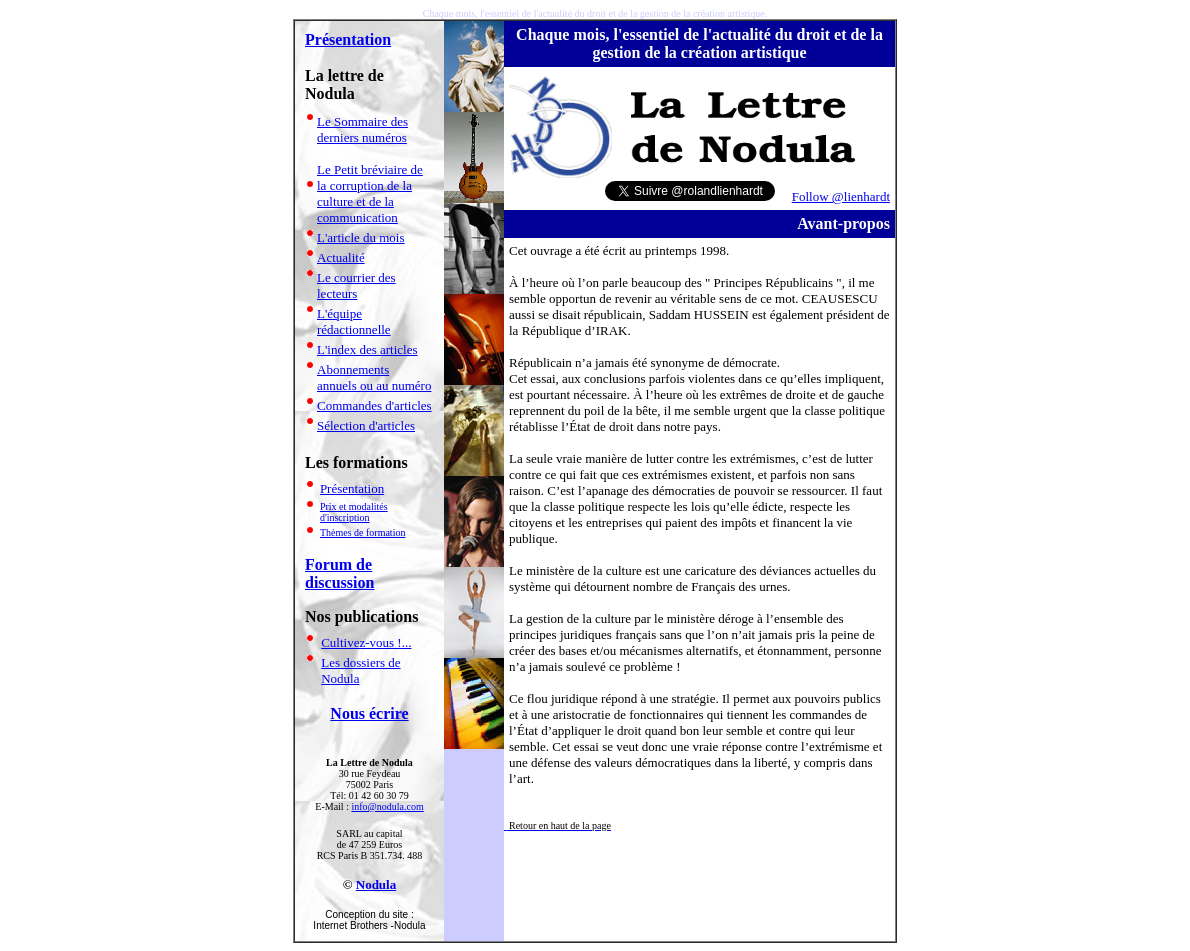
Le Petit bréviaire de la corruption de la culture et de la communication (370, 193)
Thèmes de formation (363, 532)
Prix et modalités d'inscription (354, 512)
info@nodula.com (387, 806)
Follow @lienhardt (841, 196)
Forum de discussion (339, 573)
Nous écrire (369, 713)
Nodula (376, 884)
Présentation (348, 39)
